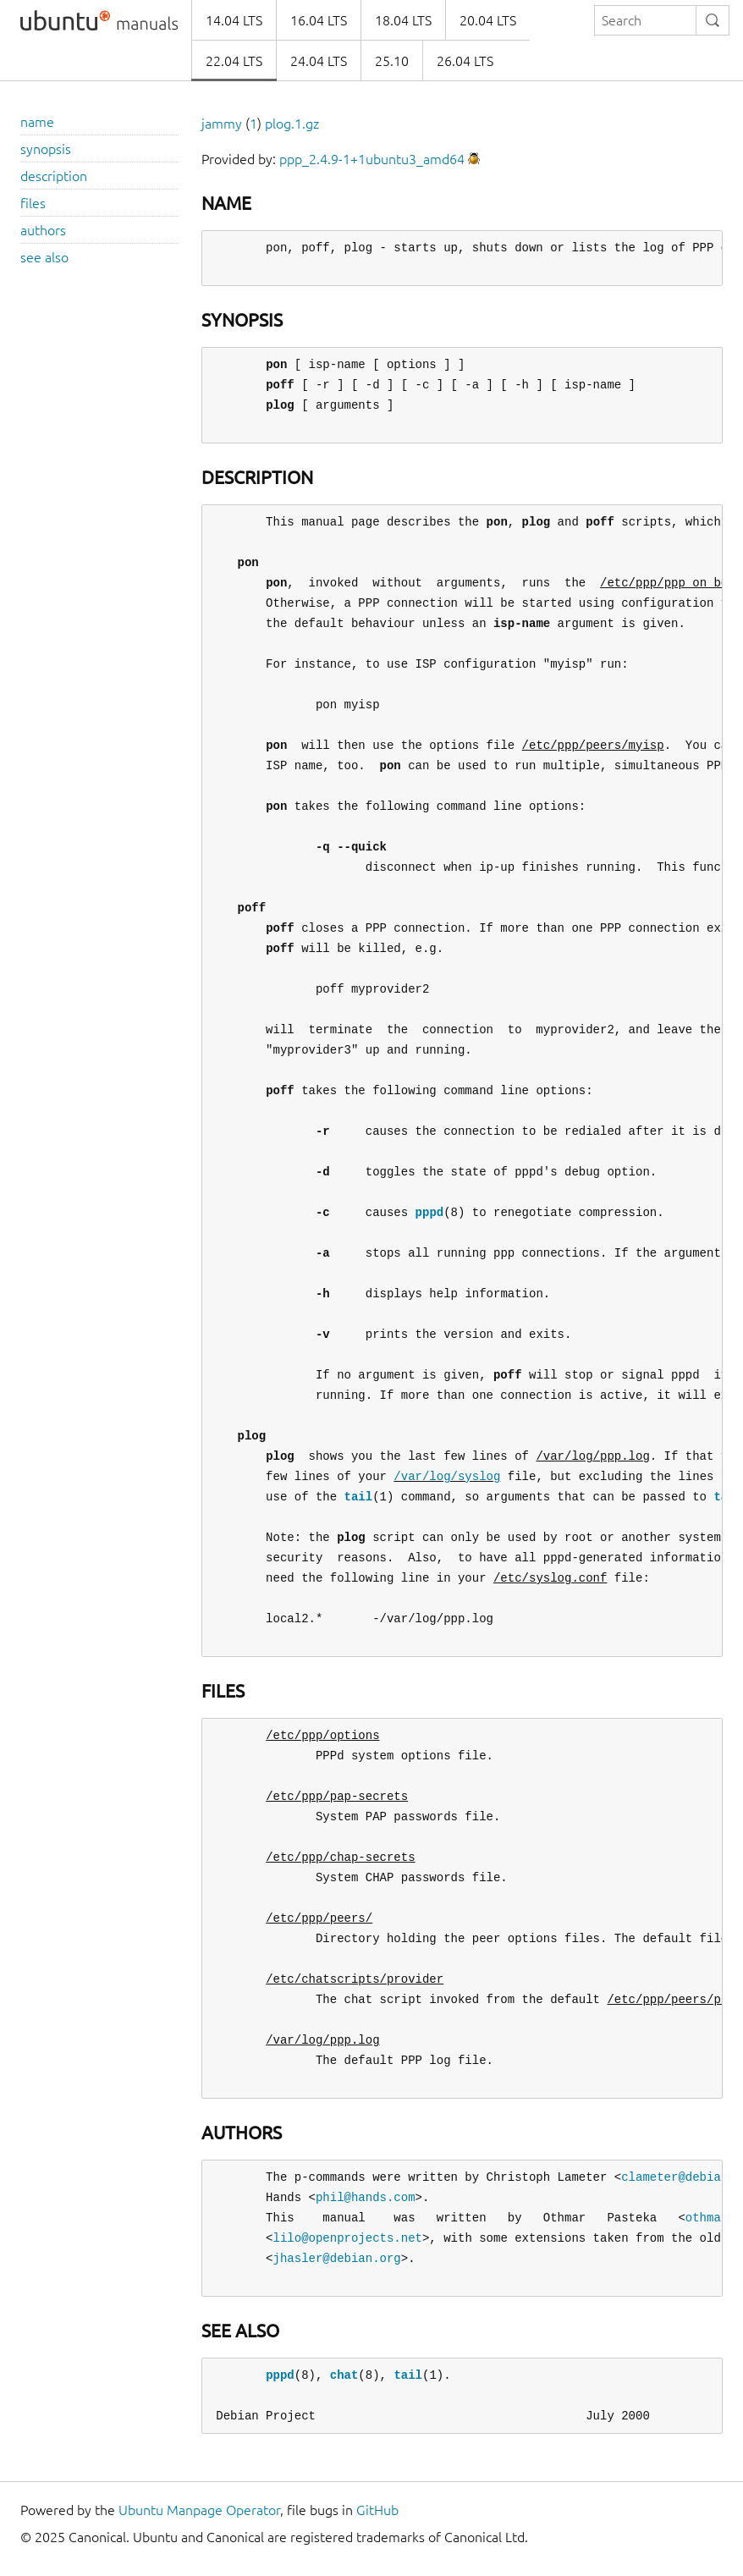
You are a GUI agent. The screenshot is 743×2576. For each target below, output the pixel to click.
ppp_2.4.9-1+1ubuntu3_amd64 (372, 159)
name (37, 121)
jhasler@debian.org (337, 2258)
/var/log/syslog (447, 1476)
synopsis (45, 149)
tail (358, 1497)
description (53, 176)
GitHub (377, 2510)
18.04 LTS (403, 20)
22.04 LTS (234, 61)
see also (44, 257)
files (33, 203)
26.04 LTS (465, 61)
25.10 (392, 61)
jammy (221, 123)
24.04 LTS (318, 61)
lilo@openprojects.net (347, 2238)
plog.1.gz (292, 123)
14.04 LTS (234, 20)
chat (344, 2375)
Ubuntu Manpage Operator (199, 2510)
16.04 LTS (318, 20)
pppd (430, 1212)
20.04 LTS (488, 20)
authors (43, 230)
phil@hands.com (366, 2197)
